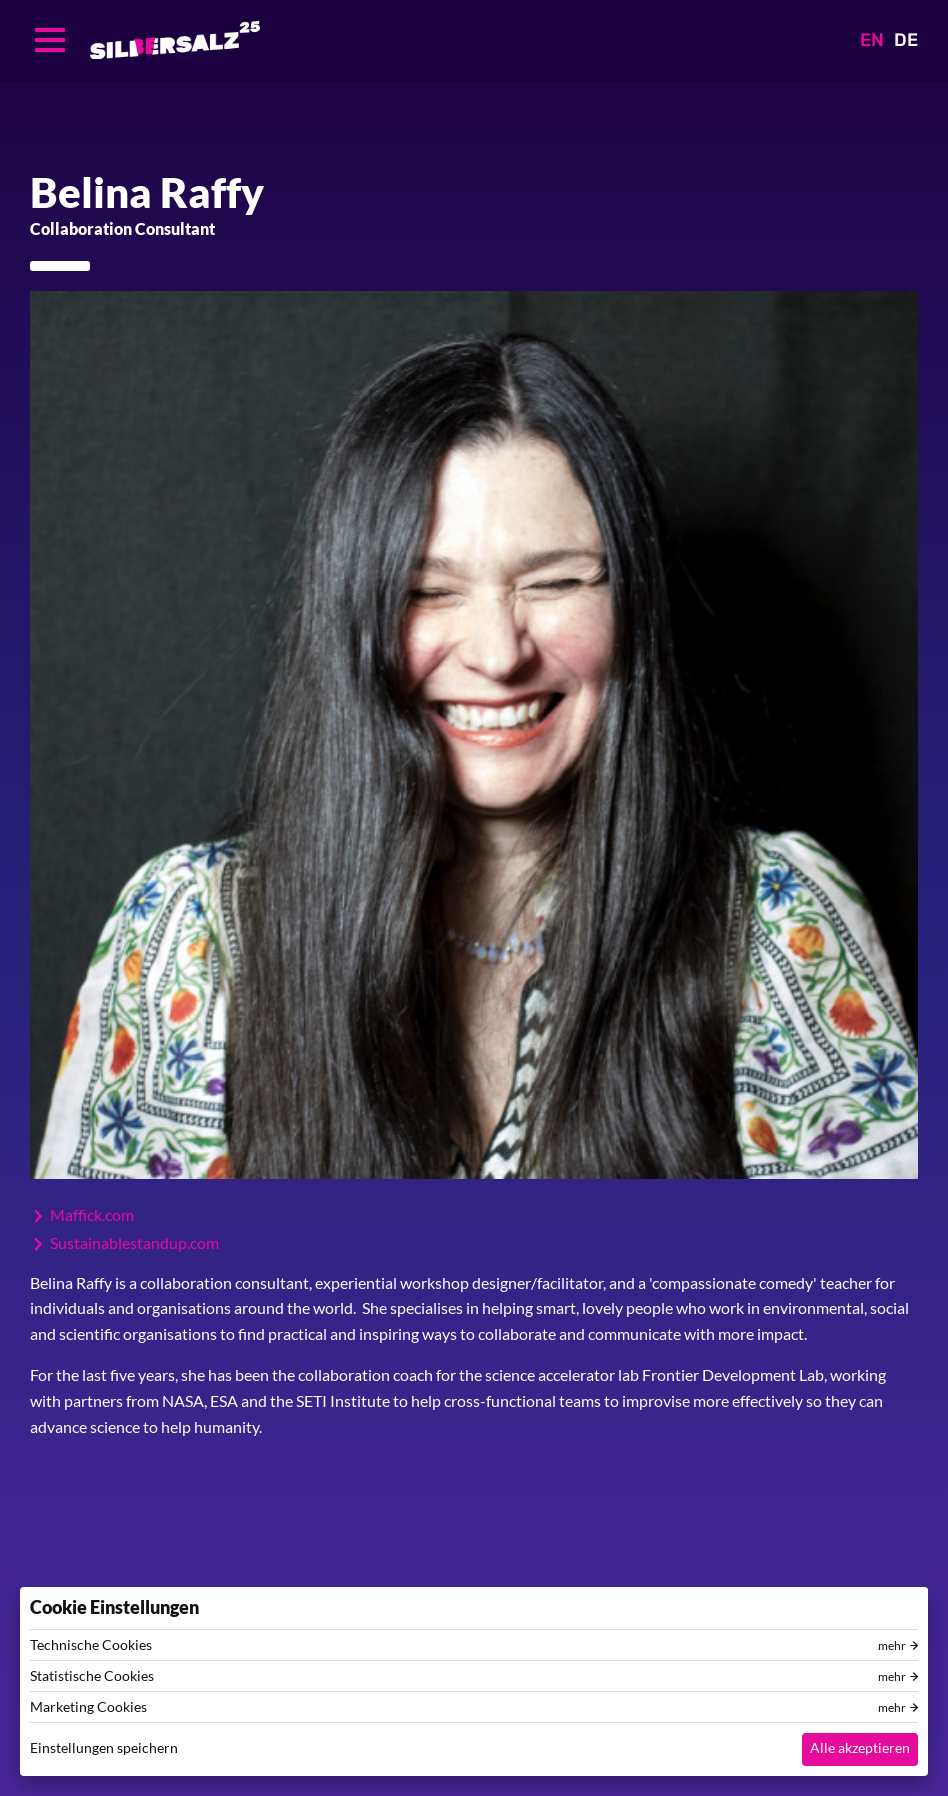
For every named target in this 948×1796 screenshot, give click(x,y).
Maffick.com (92, 1215)
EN (872, 40)
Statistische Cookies (92, 1676)
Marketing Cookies (88, 1707)
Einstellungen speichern (104, 1747)
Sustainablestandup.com (134, 1243)
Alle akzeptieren (860, 1747)
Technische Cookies (91, 1645)
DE (906, 40)
